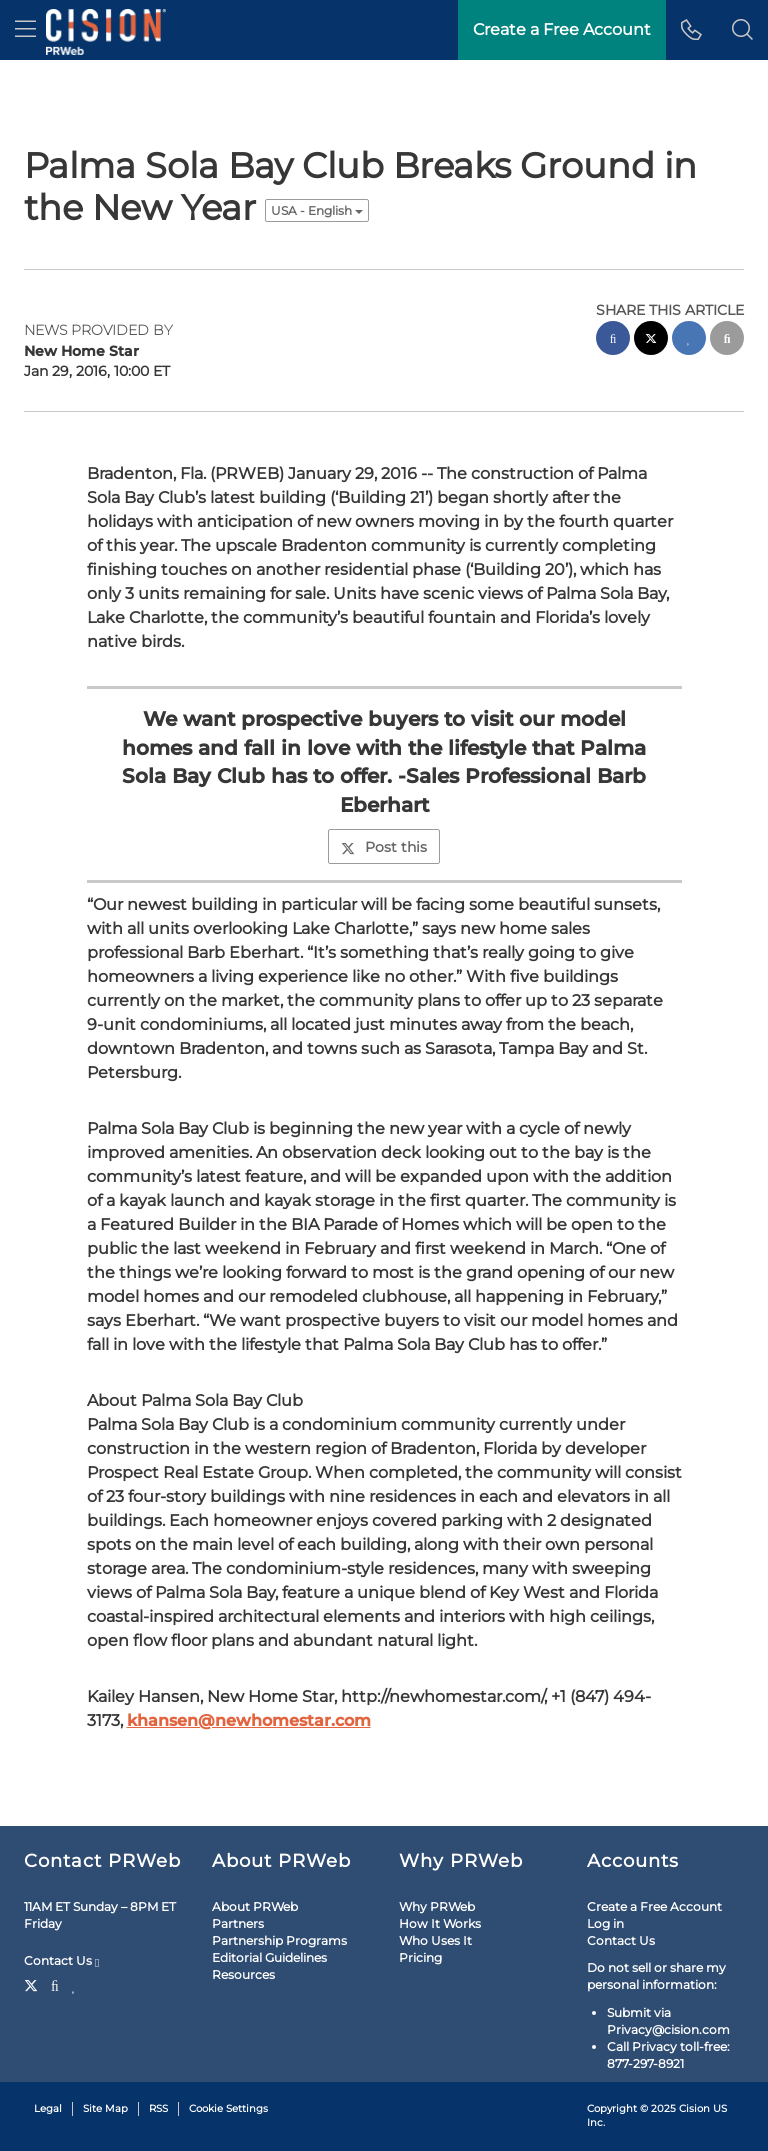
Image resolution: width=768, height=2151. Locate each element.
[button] (742, 30)
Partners (238, 1923)
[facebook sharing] (613, 340)
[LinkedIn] (74, 1984)
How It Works (440, 1923)
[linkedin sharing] (689, 340)
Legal (48, 2108)
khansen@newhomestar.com (249, 1720)
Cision (694, 2108)
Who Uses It (435, 1940)
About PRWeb (255, 1906)
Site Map (105, 2108)
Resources (243, 1974)
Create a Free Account (654, 1906)
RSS (158, 2108)
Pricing (420, 1957)
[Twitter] (33, 1984)
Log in (605, 1923)
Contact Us (61, 1961)
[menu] (25, 30)
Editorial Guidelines (269, 1957)
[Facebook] (55, 1984)
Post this (384, 847)
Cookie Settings (228, 2108)
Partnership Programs (279, 1940)
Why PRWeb (437, 1906)
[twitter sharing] (651, 340)
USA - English (317, 210)
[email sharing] (727, 340)
